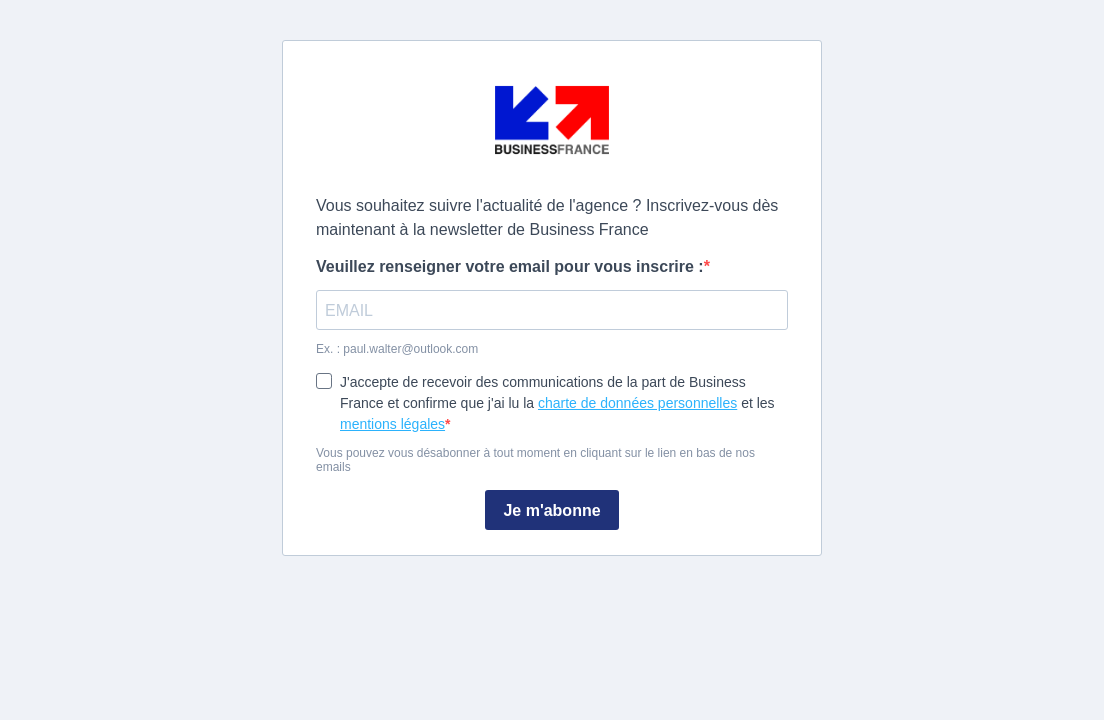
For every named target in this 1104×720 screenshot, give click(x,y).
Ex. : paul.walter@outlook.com (397, 349)
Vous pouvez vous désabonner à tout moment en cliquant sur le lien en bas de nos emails (535, 460)
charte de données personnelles (637, 403)
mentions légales (392, 424)
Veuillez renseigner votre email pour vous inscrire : (510, 266)
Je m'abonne (551, 510)
